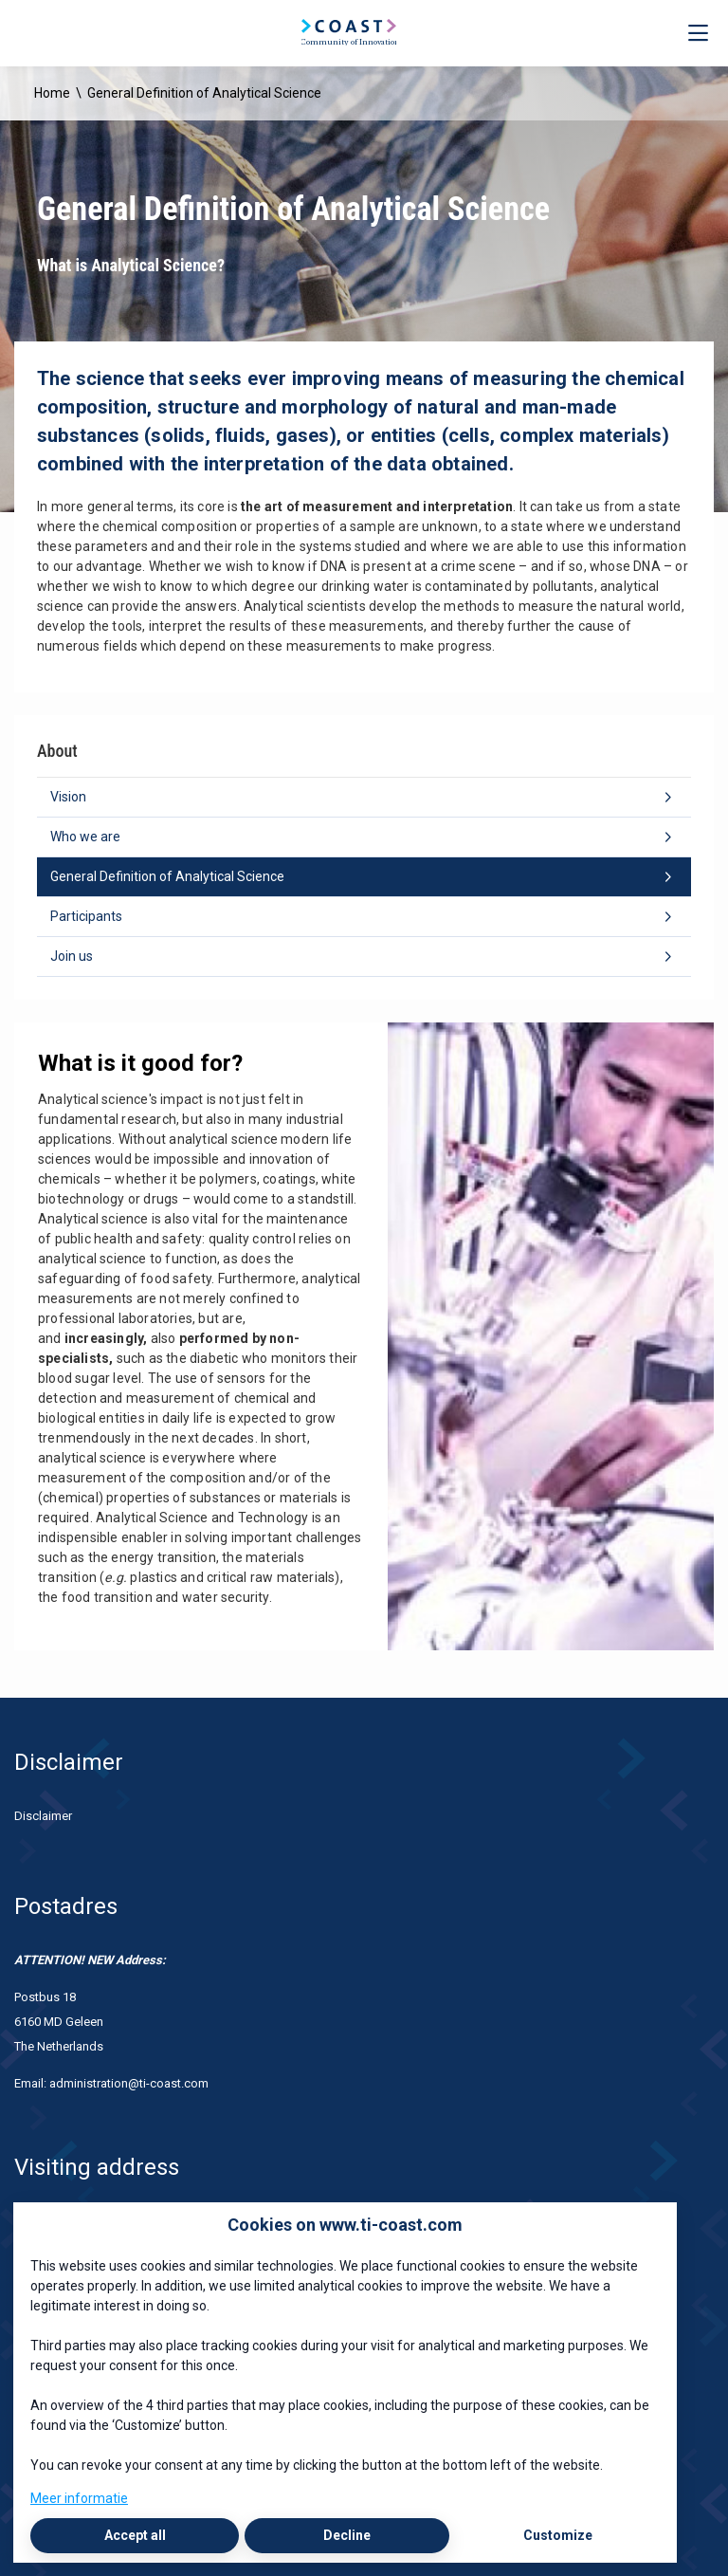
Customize (557, 2535)
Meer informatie (79, 2498)
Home (52, 93)
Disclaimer (43, 1816)
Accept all (135, 2535)
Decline (347, 2535)
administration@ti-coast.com (130, 2083)
